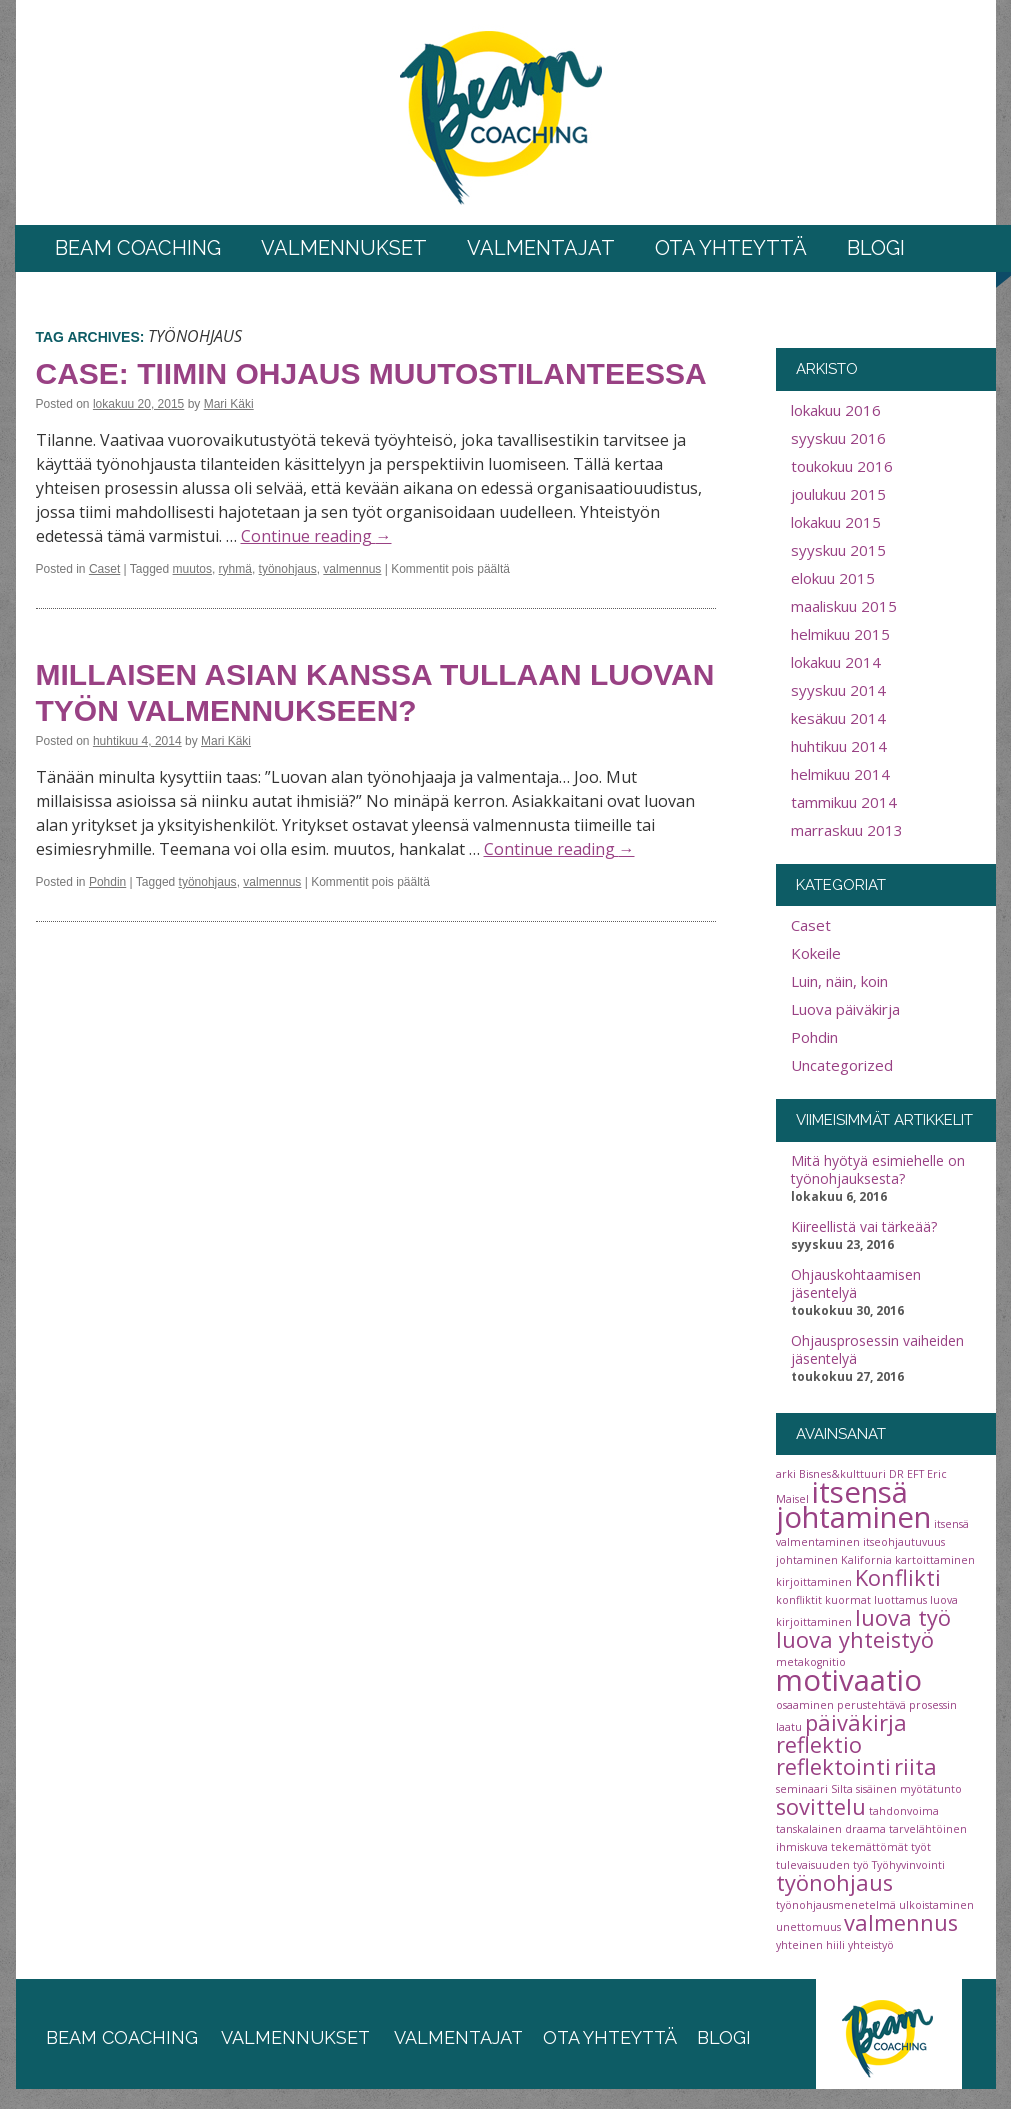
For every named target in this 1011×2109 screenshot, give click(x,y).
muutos (192, 569)
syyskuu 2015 (838, 550)
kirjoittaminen (814, 1582)
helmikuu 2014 (840, 774)
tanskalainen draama (831, 1829)
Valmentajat (541, 248)
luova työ (903, 1617)
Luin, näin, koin (839, 981)
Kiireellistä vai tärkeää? (864, 1227)
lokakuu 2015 (836, 522)
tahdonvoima (904, 1811)
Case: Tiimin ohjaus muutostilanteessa (371, 373)
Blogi (876, 248)
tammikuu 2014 (844, 802)
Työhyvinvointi (908, 1865)
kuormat (848, 1600)
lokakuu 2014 (836, 662)
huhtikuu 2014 (839, 746)
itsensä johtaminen (853, 1504)
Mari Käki (229, 404)
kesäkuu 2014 (838, 718)
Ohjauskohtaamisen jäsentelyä (856, 1284)
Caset (104, 569)
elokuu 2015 (833, 578)
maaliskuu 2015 (844, 606)
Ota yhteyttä (731, 248)
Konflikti (898, 1577)
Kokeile (816, 953)
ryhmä (235, 569)
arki (786, 1474)
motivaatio (849, 1680)
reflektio (819, 1744)
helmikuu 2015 (840, 634)
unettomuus (808, 1927)
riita (915, 1766)
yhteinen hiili (810, 1945)
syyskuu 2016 (838, 438)
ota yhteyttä (610, 2037)
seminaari (802, 1789)
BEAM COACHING (138, 248)
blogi (724, 2037)
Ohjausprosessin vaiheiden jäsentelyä (877, 1350)
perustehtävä (871, 1705)
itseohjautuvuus (904, 1542)
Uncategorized (842, 1065)
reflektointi (833, 1766)
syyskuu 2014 (838, 690)
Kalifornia (866, 1560)
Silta (842, 1789)
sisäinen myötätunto (909, 1789)
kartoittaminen (935, 1560)
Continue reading (316, 536)
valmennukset (295, 2037)
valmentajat (456, 2037)
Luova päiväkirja (845, 1009)
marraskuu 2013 (847, 830)
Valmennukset (344, 248)
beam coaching (122, 2037)
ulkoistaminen (936, 1905)
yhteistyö (871, 1945)
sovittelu (821, 1806)
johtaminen (807, 1560)
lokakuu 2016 (836, 410)
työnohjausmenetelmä (836, 1905)
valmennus (352, 569)
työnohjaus (288, 569)
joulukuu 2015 (838, 494)
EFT (915, 1474)
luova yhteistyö (855, 1639)
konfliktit (799, 1600)
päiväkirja (856, 1722)
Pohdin (107, 882)
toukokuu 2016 (842, 466)
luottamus (900, 1600)
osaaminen (805, 1705)
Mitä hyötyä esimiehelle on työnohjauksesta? (878, 1170)
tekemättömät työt (881, 1847)
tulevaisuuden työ (822, 1865)
